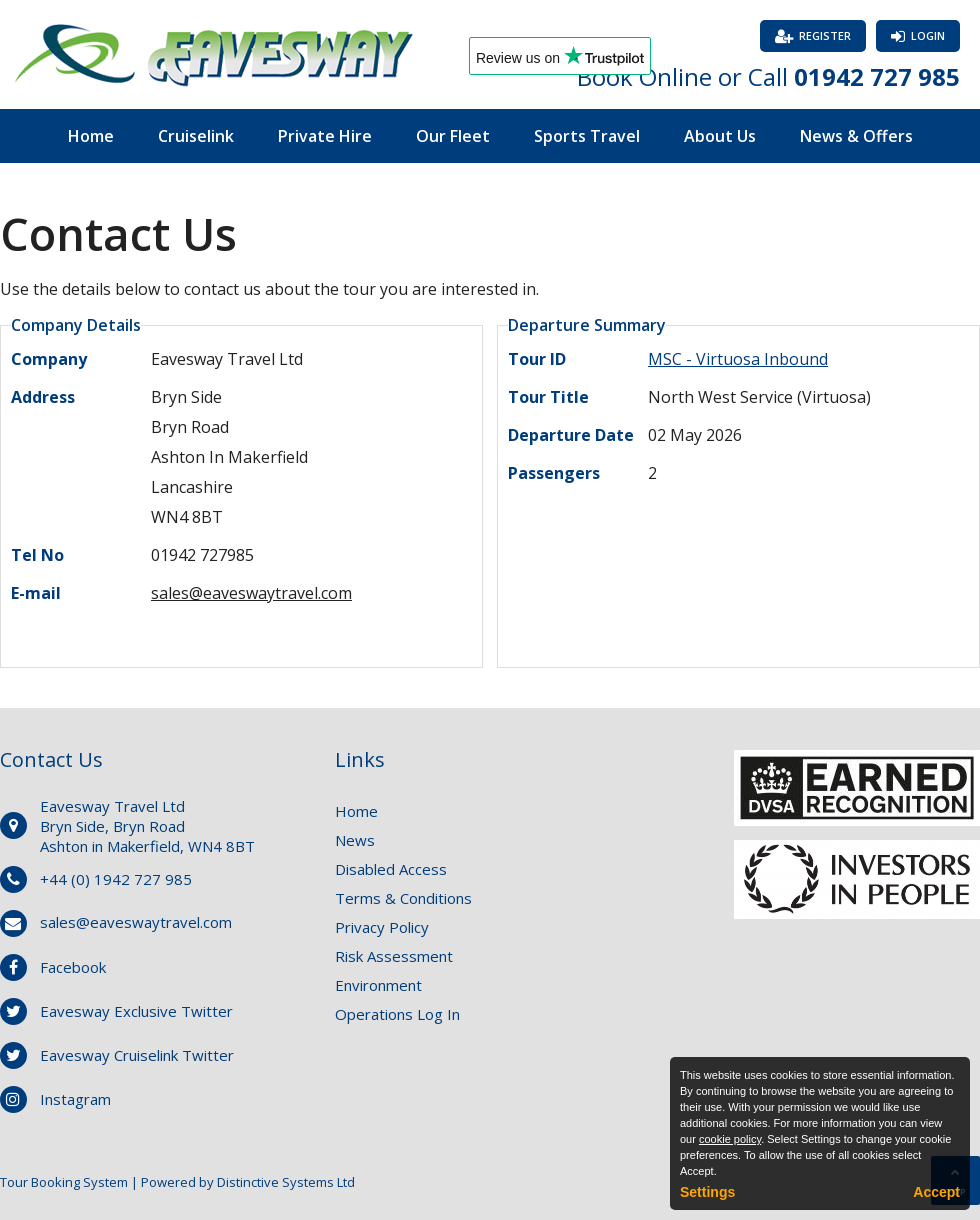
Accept (936, 1192)
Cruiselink (196, 136)
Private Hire (325, 136)
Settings (707, 1192)
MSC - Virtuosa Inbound (738, 359)
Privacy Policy (382, 927)
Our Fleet (453, 136)
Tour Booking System (64, 1182)
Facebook (73, 967)
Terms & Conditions (403, 898)
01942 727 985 (877, 76)
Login (928, 35)
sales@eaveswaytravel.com (251, 593)
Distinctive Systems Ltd (286, 1182)
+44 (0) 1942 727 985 (116, 879)
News (355, 840)
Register (825, 35)
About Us (720, 136)
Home (91, 136)
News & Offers (856, 136)
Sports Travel (587, 136)
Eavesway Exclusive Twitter (136, 1011)
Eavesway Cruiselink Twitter (137, 1055)
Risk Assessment (394, 956)
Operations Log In (397, 1014)
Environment (378, 985)
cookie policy (730, 1139)
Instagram (75, 1099)
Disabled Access (391, 869)
